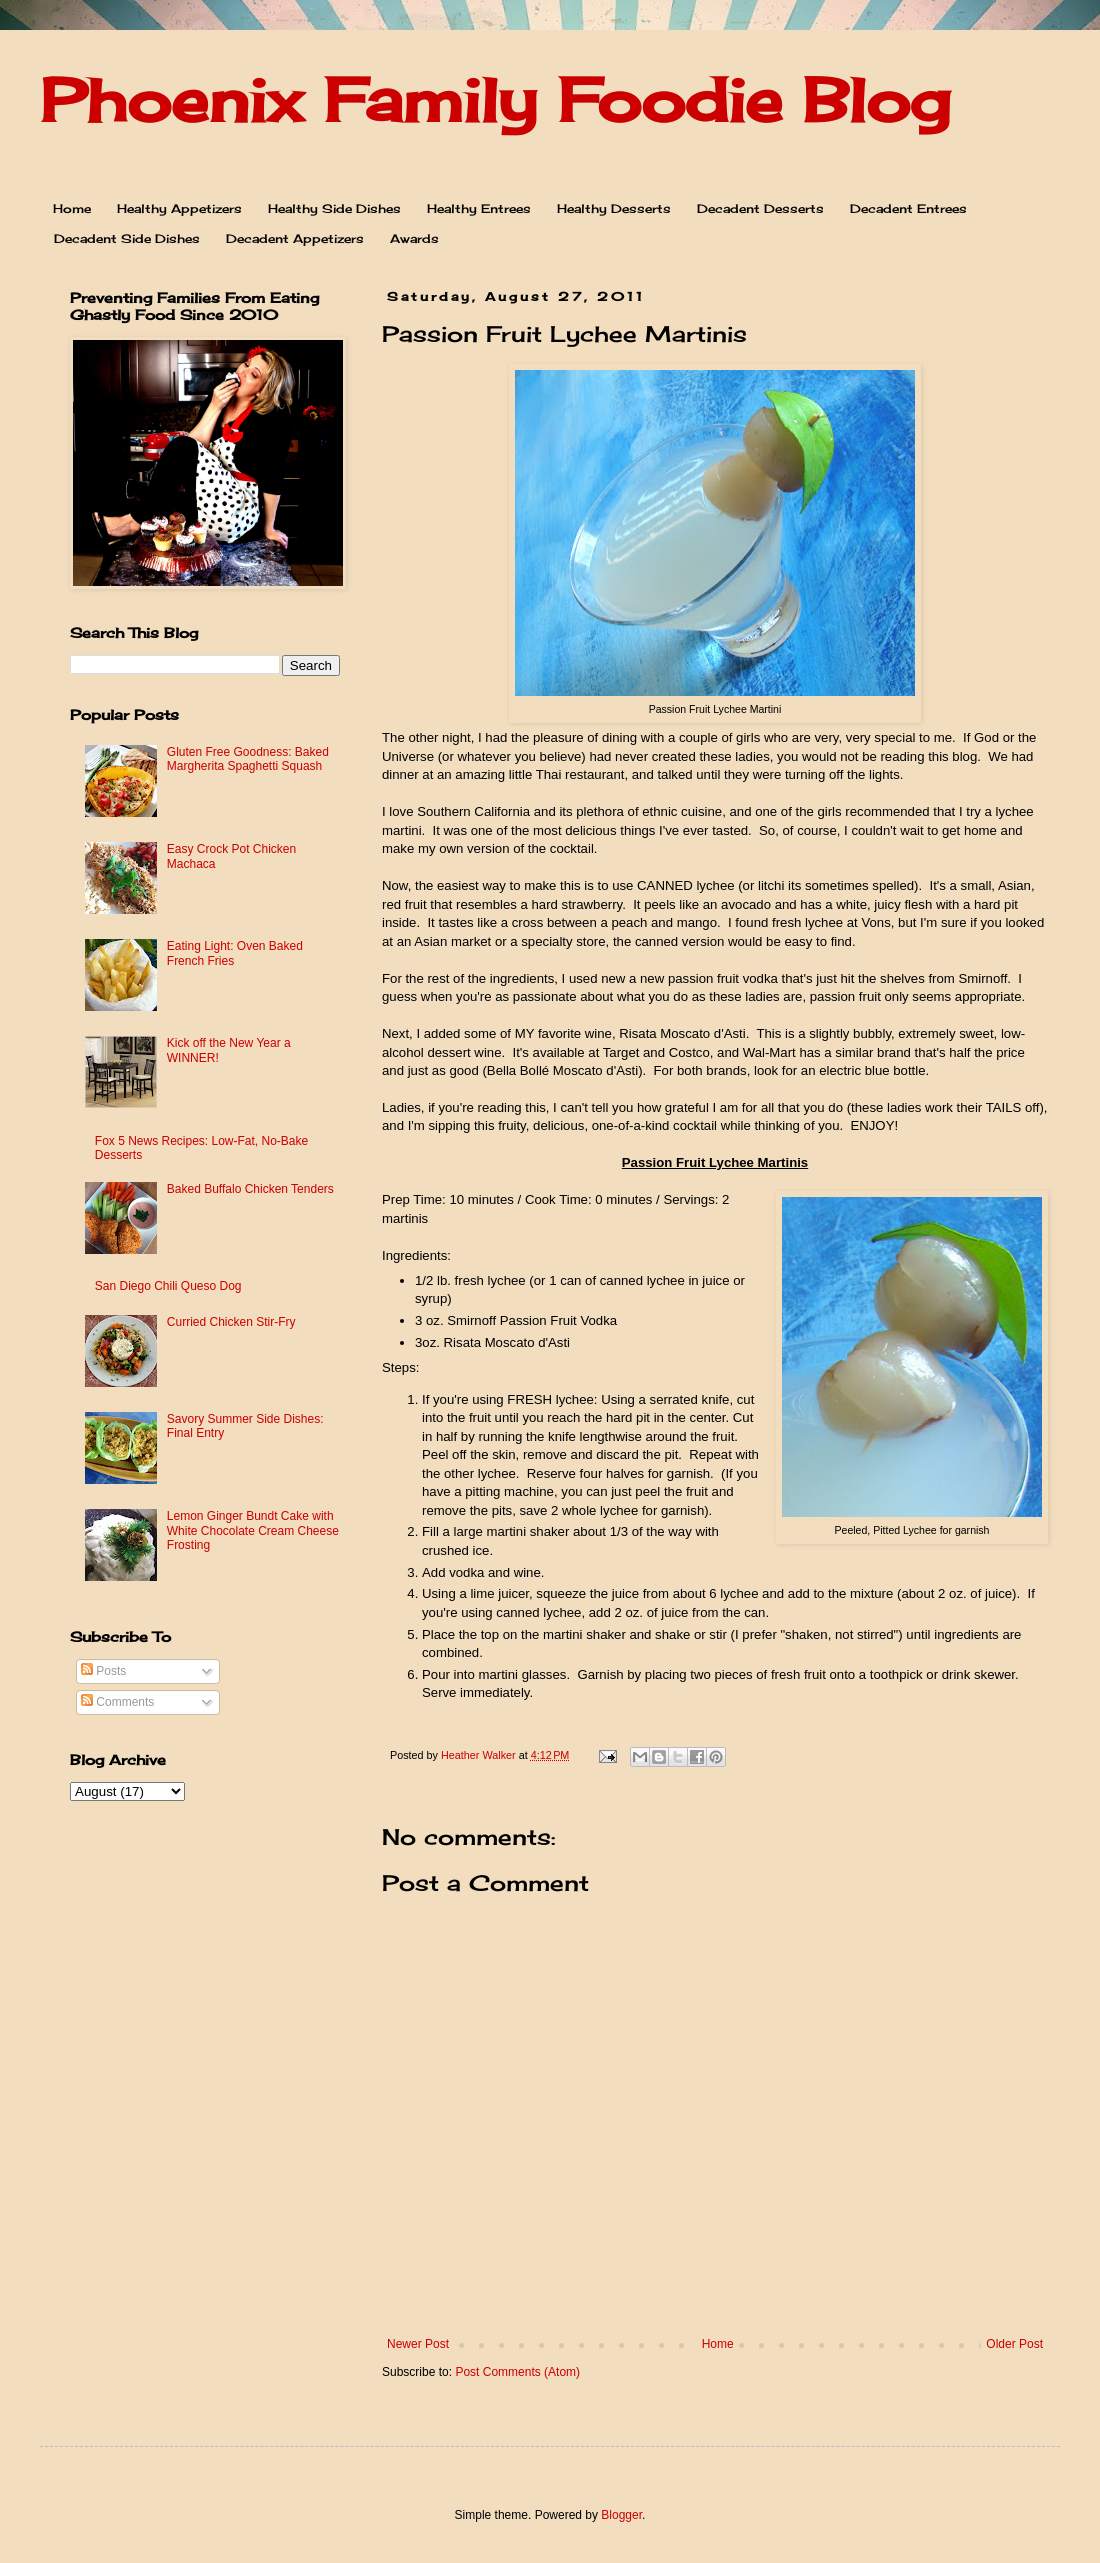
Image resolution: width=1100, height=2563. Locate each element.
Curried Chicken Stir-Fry (231, 1322)
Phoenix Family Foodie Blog (495, 99)
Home (72, 208)
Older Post (1014, 2344)
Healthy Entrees (479, 208)
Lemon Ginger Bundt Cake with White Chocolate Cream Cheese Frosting (253, 1530)
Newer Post (418, 2344)
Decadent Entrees (908, 208)
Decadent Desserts (760, 208)
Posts (103, 1671)
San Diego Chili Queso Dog (168, 1286)
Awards (414, 238)
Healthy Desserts (614, 208)
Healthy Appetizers (179, 208)
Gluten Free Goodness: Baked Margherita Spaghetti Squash (248, 759)
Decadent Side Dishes (127, 238)
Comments (117, 1702)
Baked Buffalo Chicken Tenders (250, 1189)
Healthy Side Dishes (334, 208)
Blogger (621, 2515)
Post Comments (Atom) (517, 2372)
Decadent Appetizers (295, 238)
